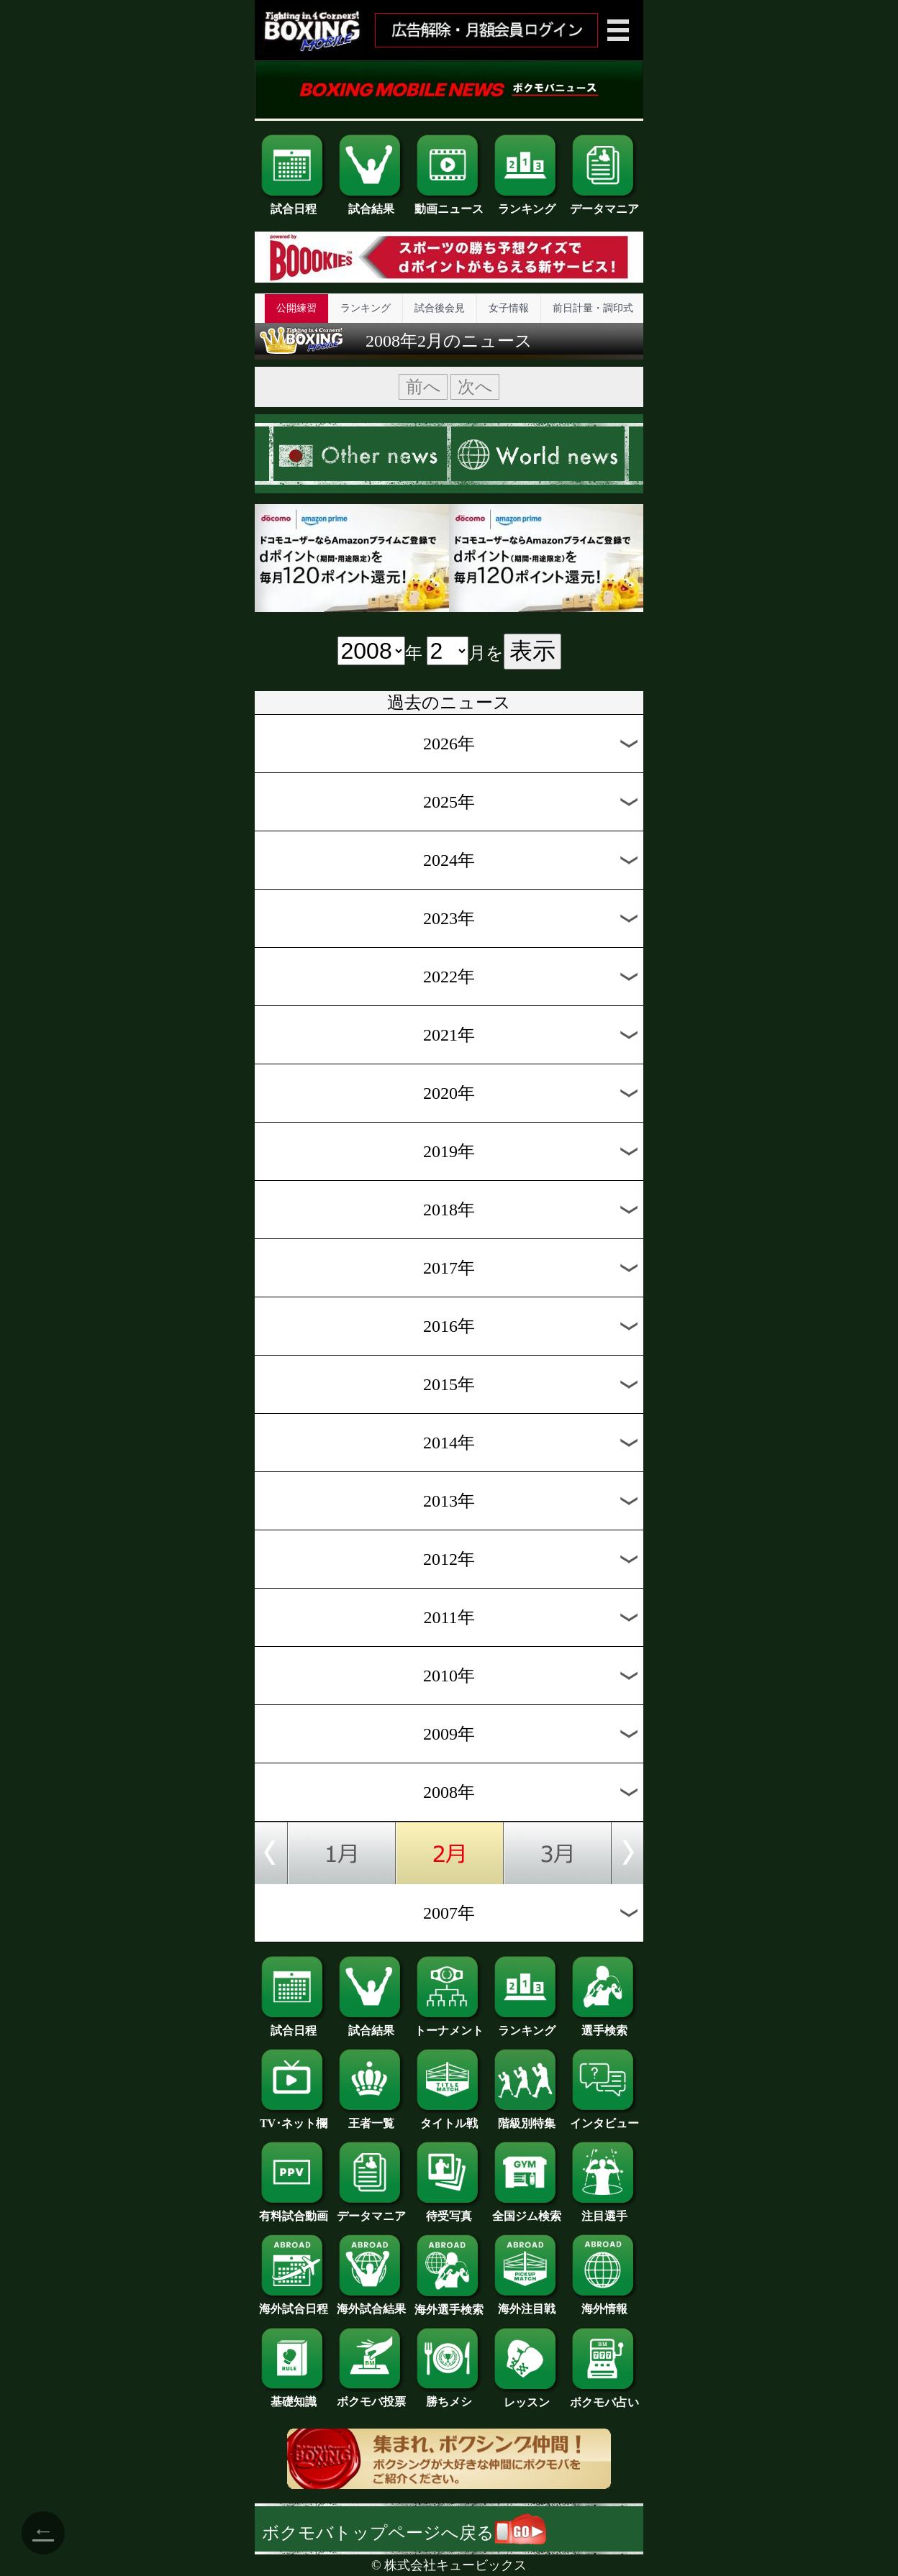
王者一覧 (371, 2117)
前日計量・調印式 (593, 308)
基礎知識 (293, 2396)
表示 (532, 651)
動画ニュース (449, 203)
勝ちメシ (449, 2396)
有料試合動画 (293, 2210)
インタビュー (604, 2117)
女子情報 (509, 308)
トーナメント (449, 2025)
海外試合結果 (371, 2303)
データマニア (604, 203)
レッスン (526, 2396)
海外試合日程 (293, 2303)
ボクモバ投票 (371, 2396)
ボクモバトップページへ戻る (404, 2533)
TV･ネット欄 (293, 2117)
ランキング (526, 203)
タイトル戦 (449, 2117)
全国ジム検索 (526, 2210)
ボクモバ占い (604, 2396)
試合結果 (371, 203)
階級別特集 (526, 2117)
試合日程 (293, 203)
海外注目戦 (526, 2303)
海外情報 (604, 2303)
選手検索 (604, 2025)
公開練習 (296, 308)
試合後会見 (439, 308)
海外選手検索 (449, 2304)
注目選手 (604, 2210)
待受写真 (449, 2210)
